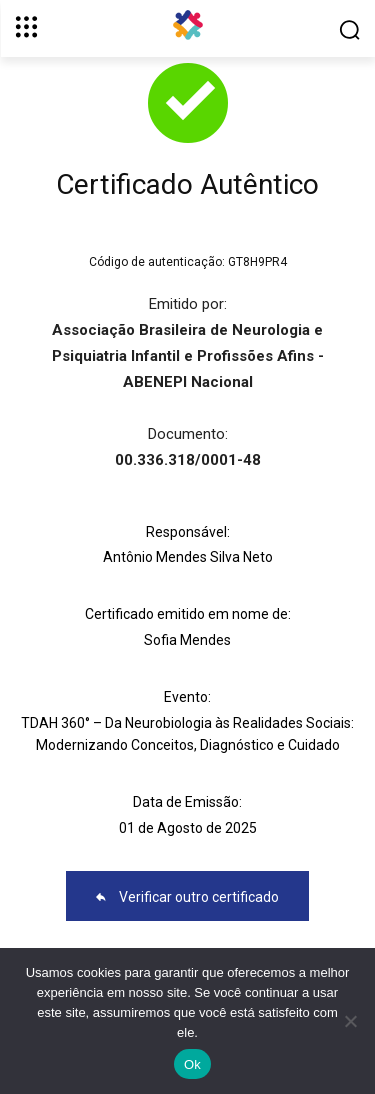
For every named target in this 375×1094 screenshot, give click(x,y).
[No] (350, 1021)
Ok (192, 1064)
